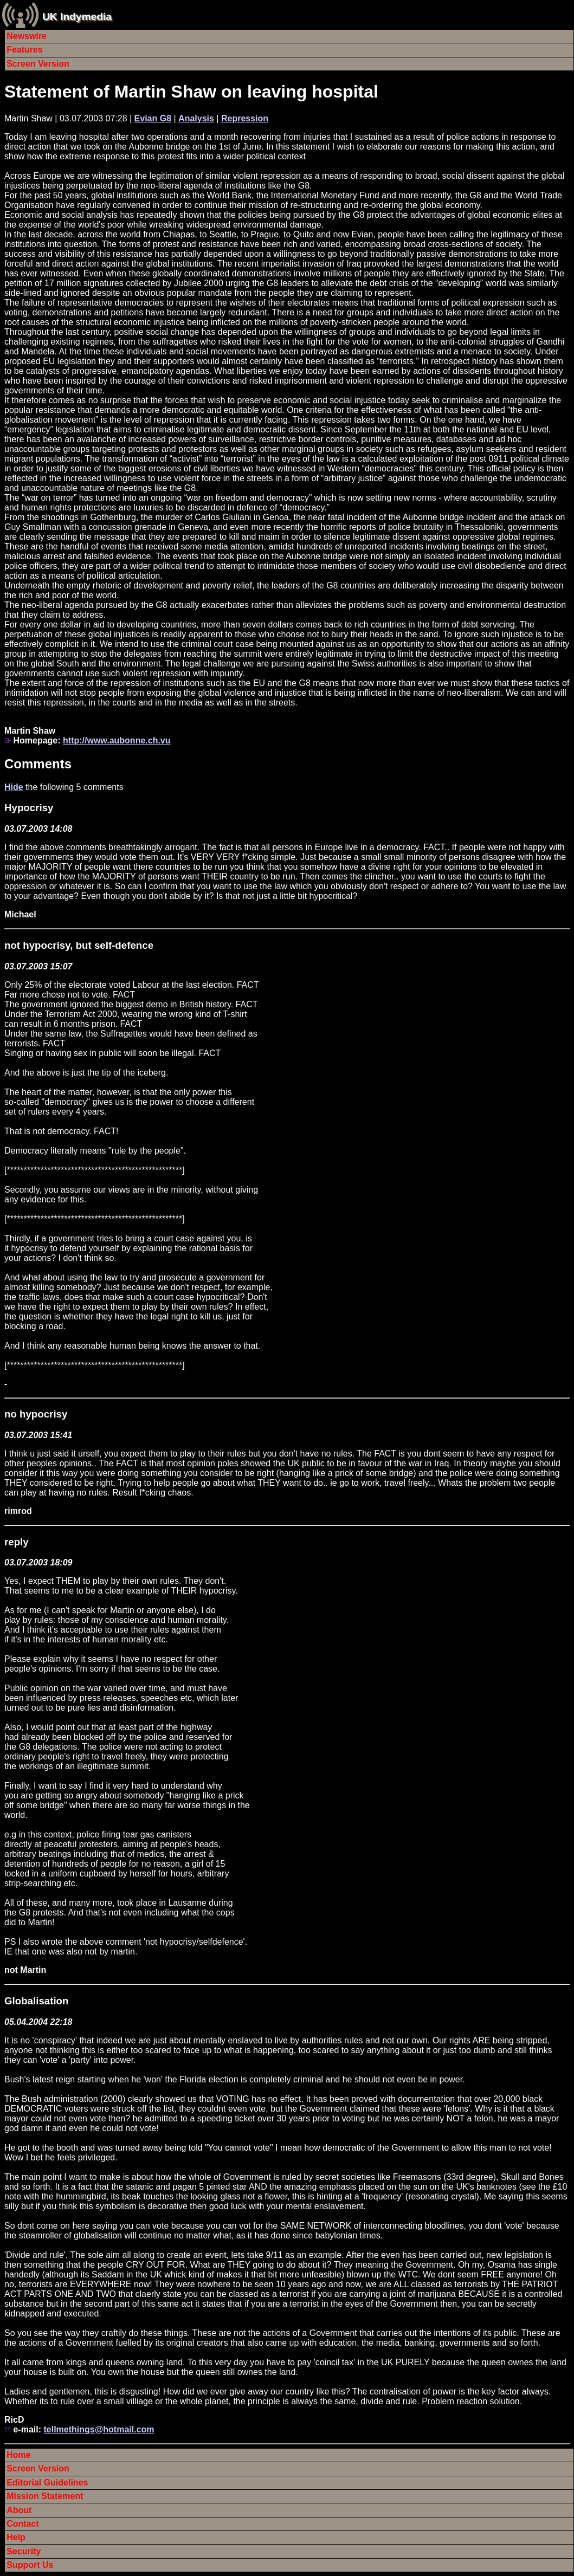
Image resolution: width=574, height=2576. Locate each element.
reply (16, 1542)
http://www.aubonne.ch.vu (117, 740)
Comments (38, 763)
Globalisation (36, 2001)
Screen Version (38, 63)
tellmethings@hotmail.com (98, 2429)
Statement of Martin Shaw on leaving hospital (191, 91)
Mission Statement (45, 2496)
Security (24, 2551)
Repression (244, 118)
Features (25, 49)
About (19, 2510)
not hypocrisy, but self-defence (78, 945)
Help (16, 2537)
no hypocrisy (35, 1414)
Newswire (27, 36)
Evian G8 (152, 118)
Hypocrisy (28, 807)
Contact (23, 2523)
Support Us (30, 2564)
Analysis (196, 118)
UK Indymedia (77, 16)
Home (18, 2455)
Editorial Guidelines (47, 2482)
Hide (13, 787)
